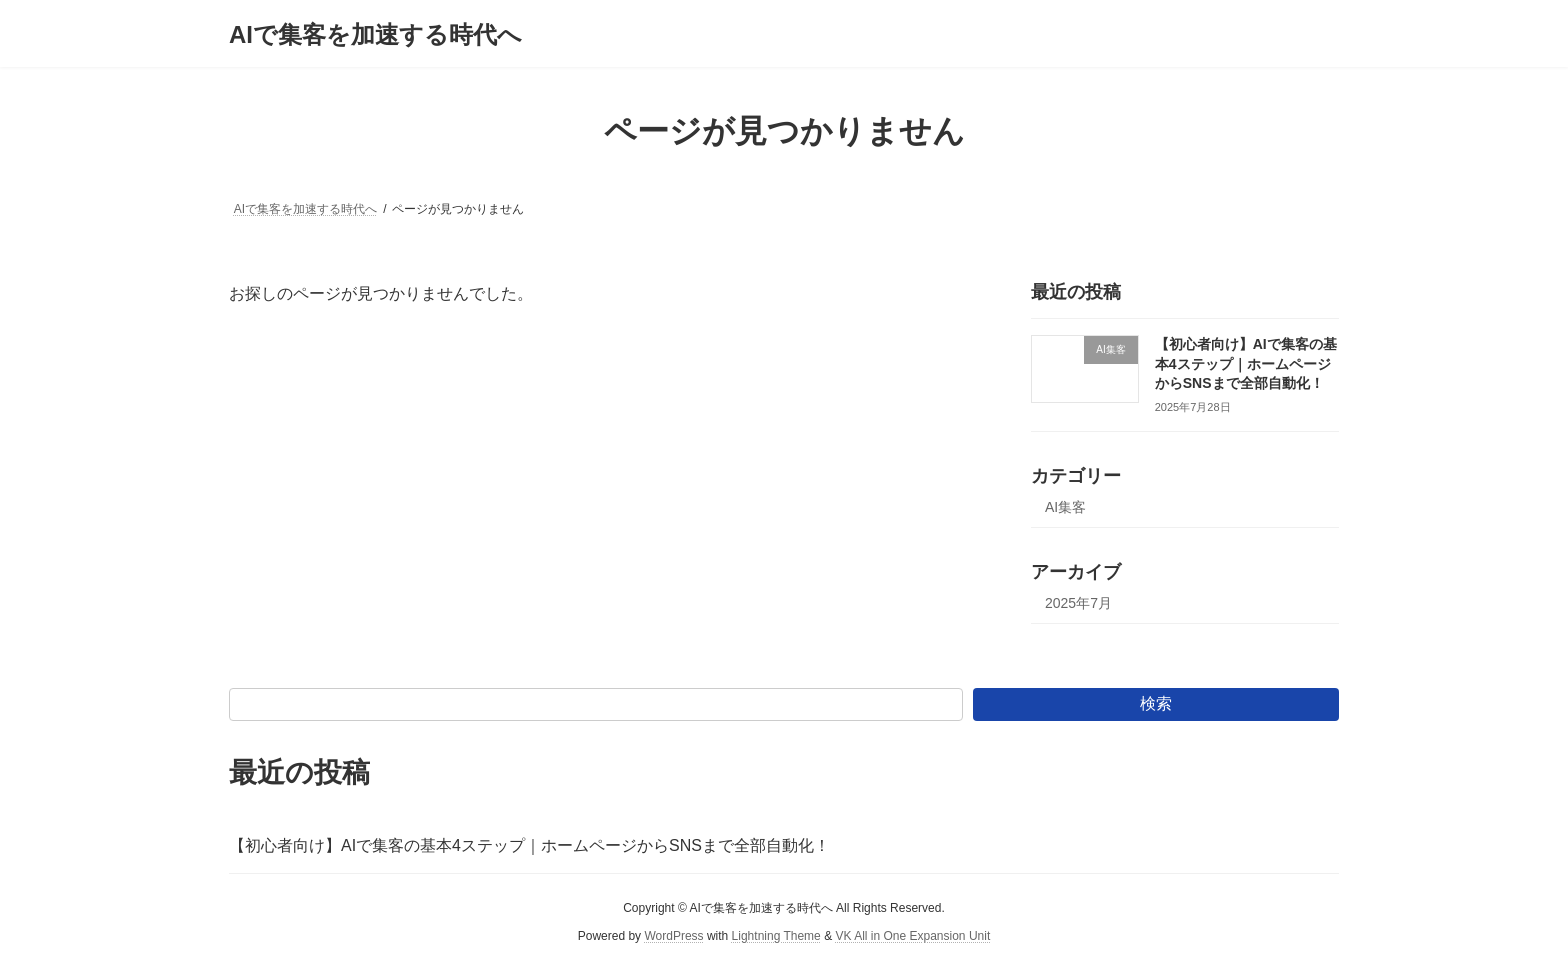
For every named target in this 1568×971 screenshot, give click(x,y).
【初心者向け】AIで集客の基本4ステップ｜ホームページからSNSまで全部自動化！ (1246, 363)
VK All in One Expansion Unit (912, 936)
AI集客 (1065, 507)
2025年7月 (1078, 603)
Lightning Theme (776, 936)
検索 (1156, 703)
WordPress (673, 936)
